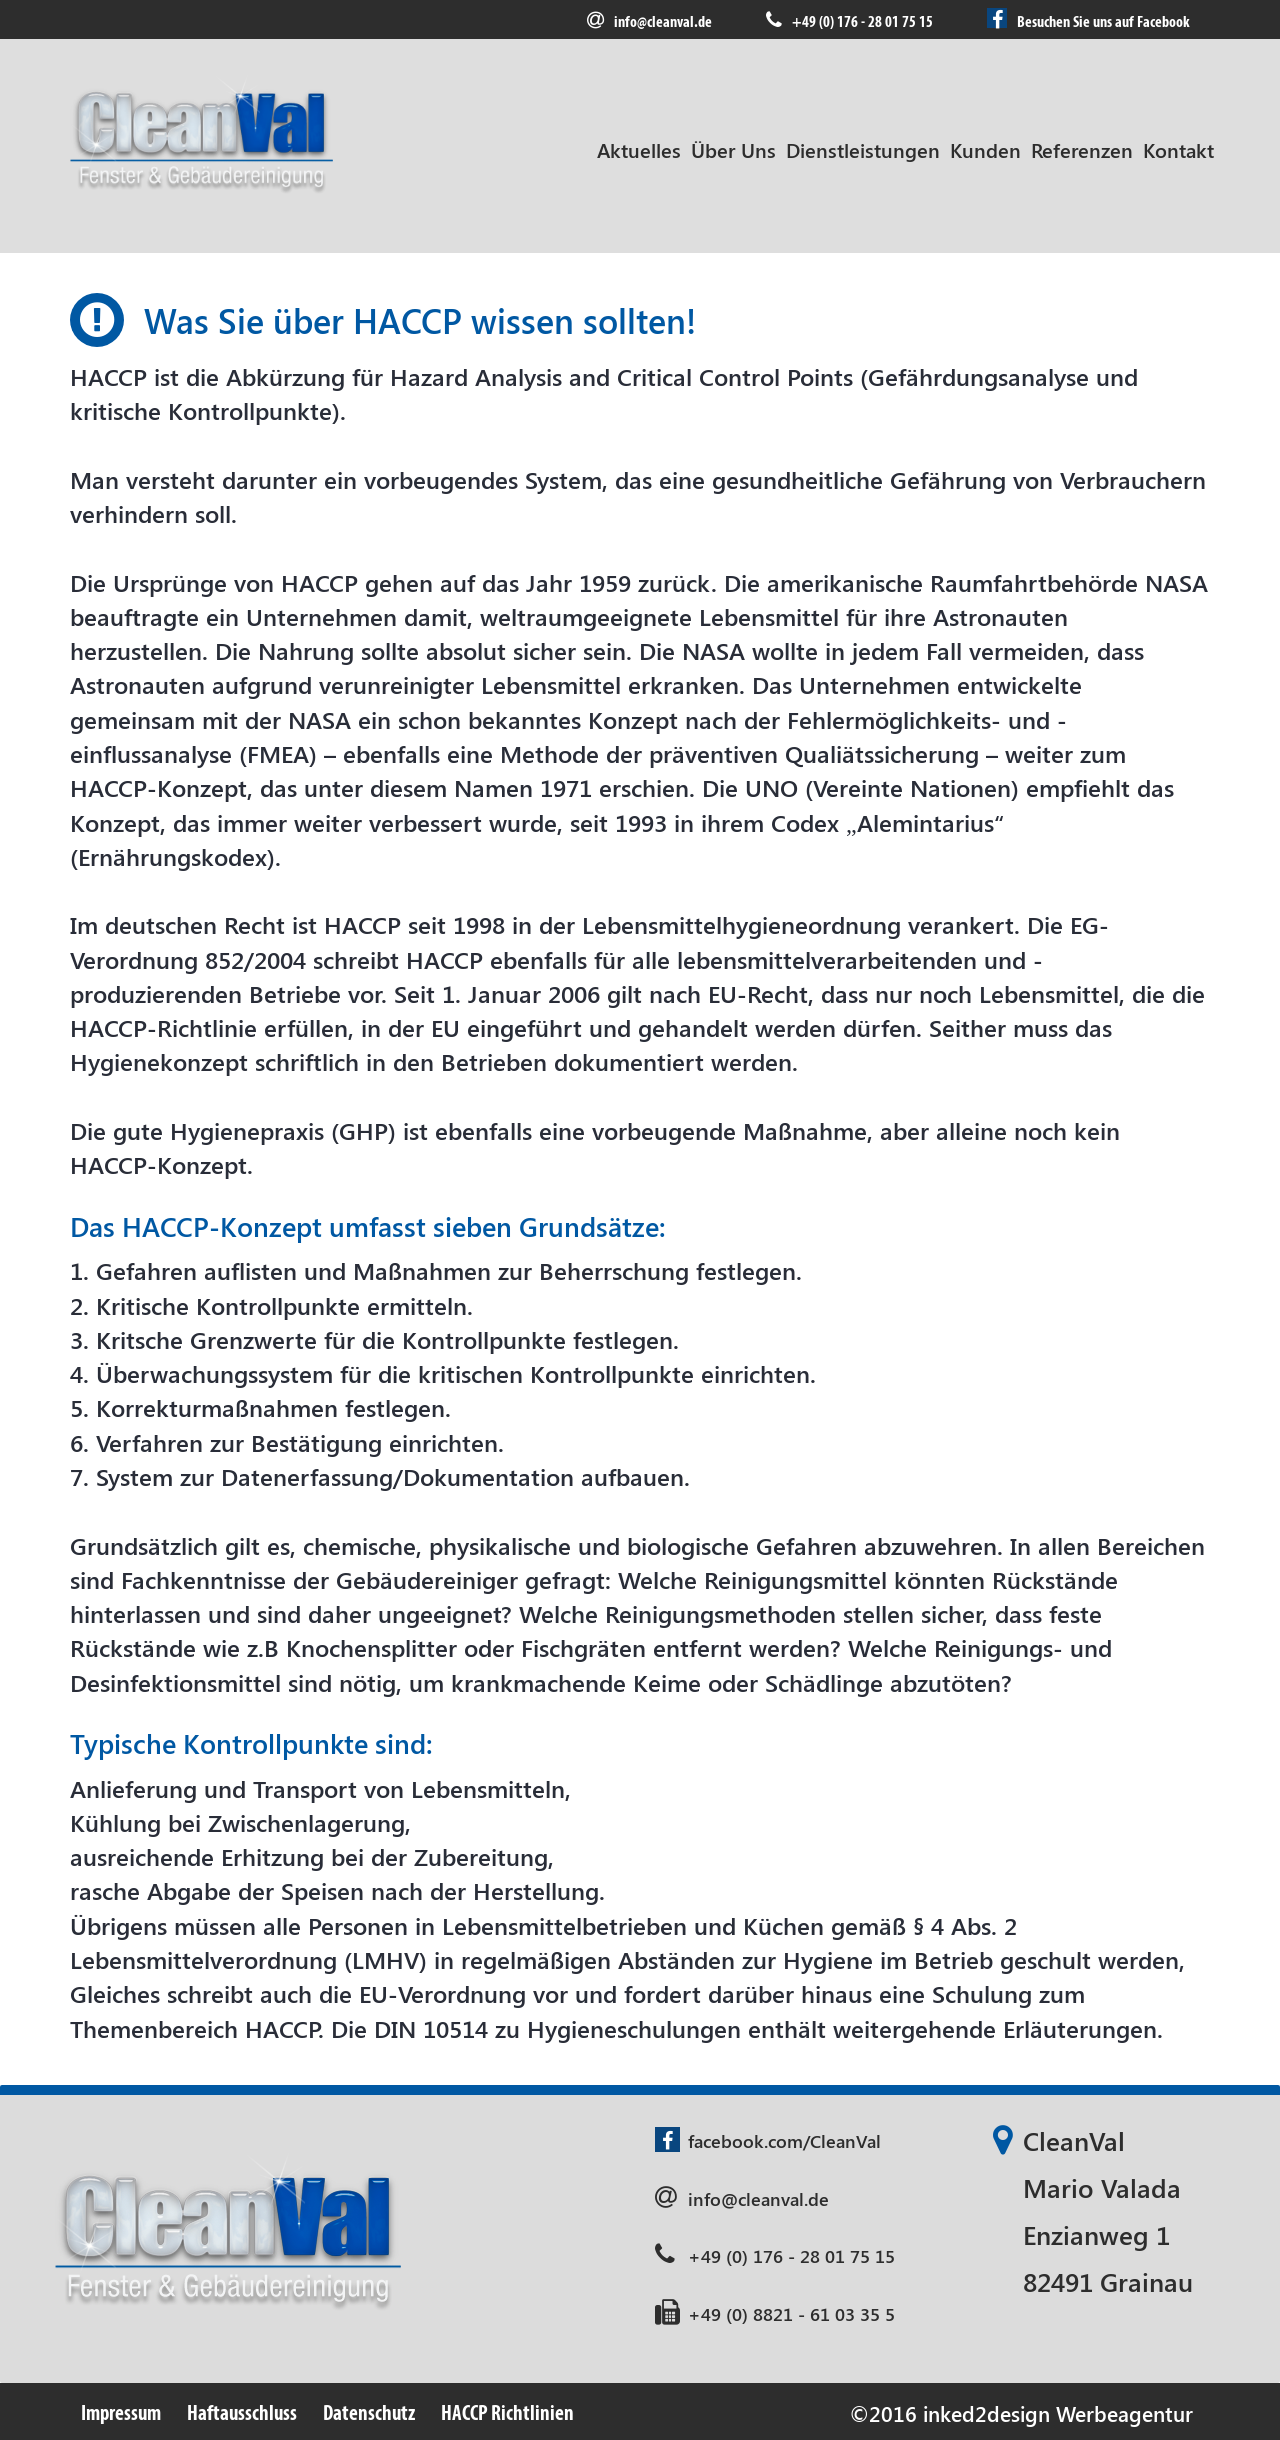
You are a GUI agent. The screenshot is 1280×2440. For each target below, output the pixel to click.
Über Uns (733, 149)
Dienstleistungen (863, 149)
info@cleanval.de (649, 20)
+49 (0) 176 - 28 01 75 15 (849, 20)
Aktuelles (639, 149)
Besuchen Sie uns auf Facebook (1088, 19)
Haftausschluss (242, 2412)
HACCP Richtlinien (507, 2412)
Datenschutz (369, 2412)
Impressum (121, 2412)
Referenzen (1082, 149)
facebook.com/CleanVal (768, 2141)
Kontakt (1178, 149)
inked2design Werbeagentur (1058, 2413)
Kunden (985, 149)
